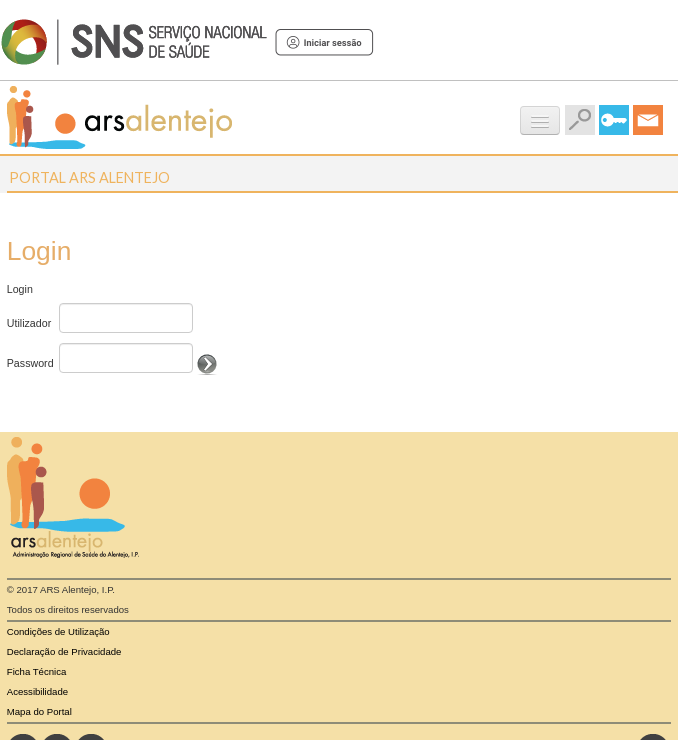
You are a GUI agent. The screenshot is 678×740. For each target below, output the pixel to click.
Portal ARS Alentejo (89, 177)
